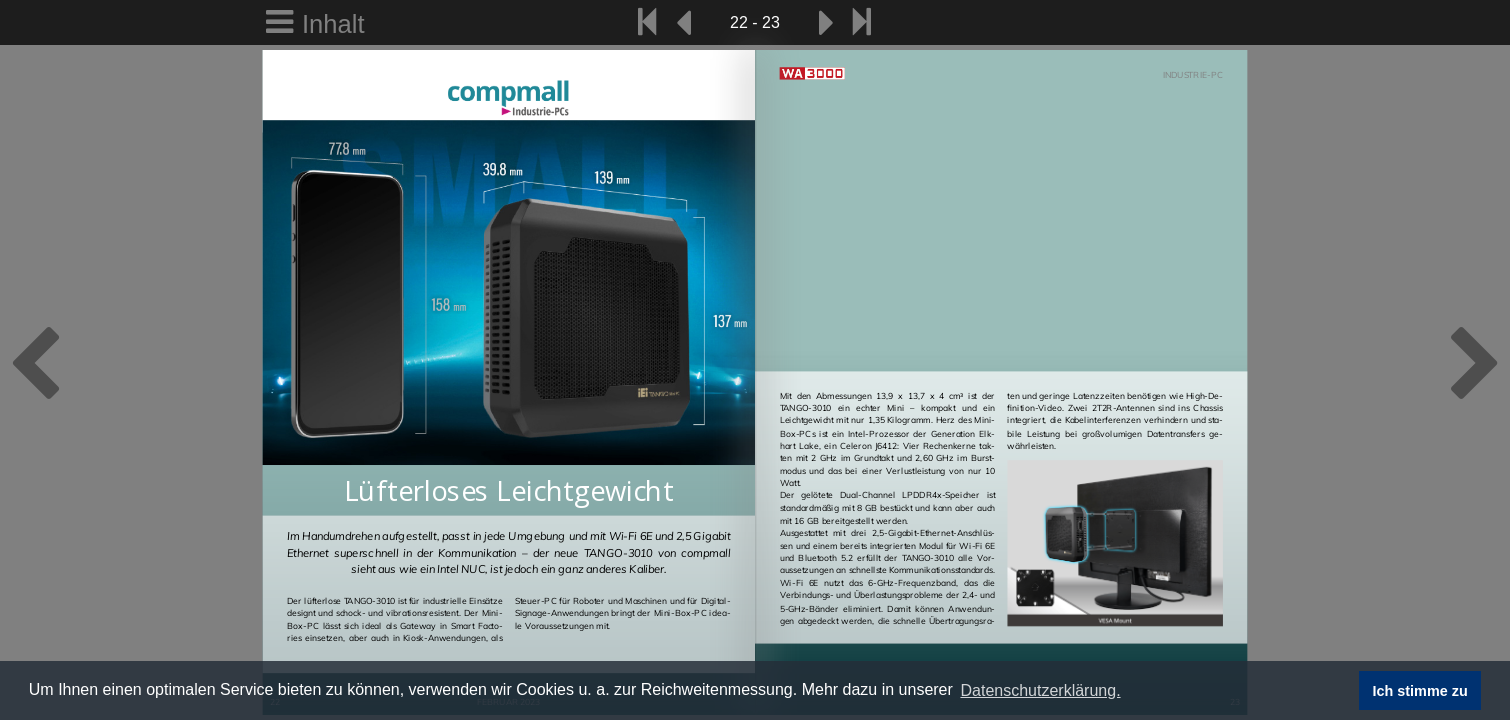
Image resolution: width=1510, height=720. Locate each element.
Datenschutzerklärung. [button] (1040, 690)
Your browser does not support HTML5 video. (1001, 245)
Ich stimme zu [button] (1420, 691)
